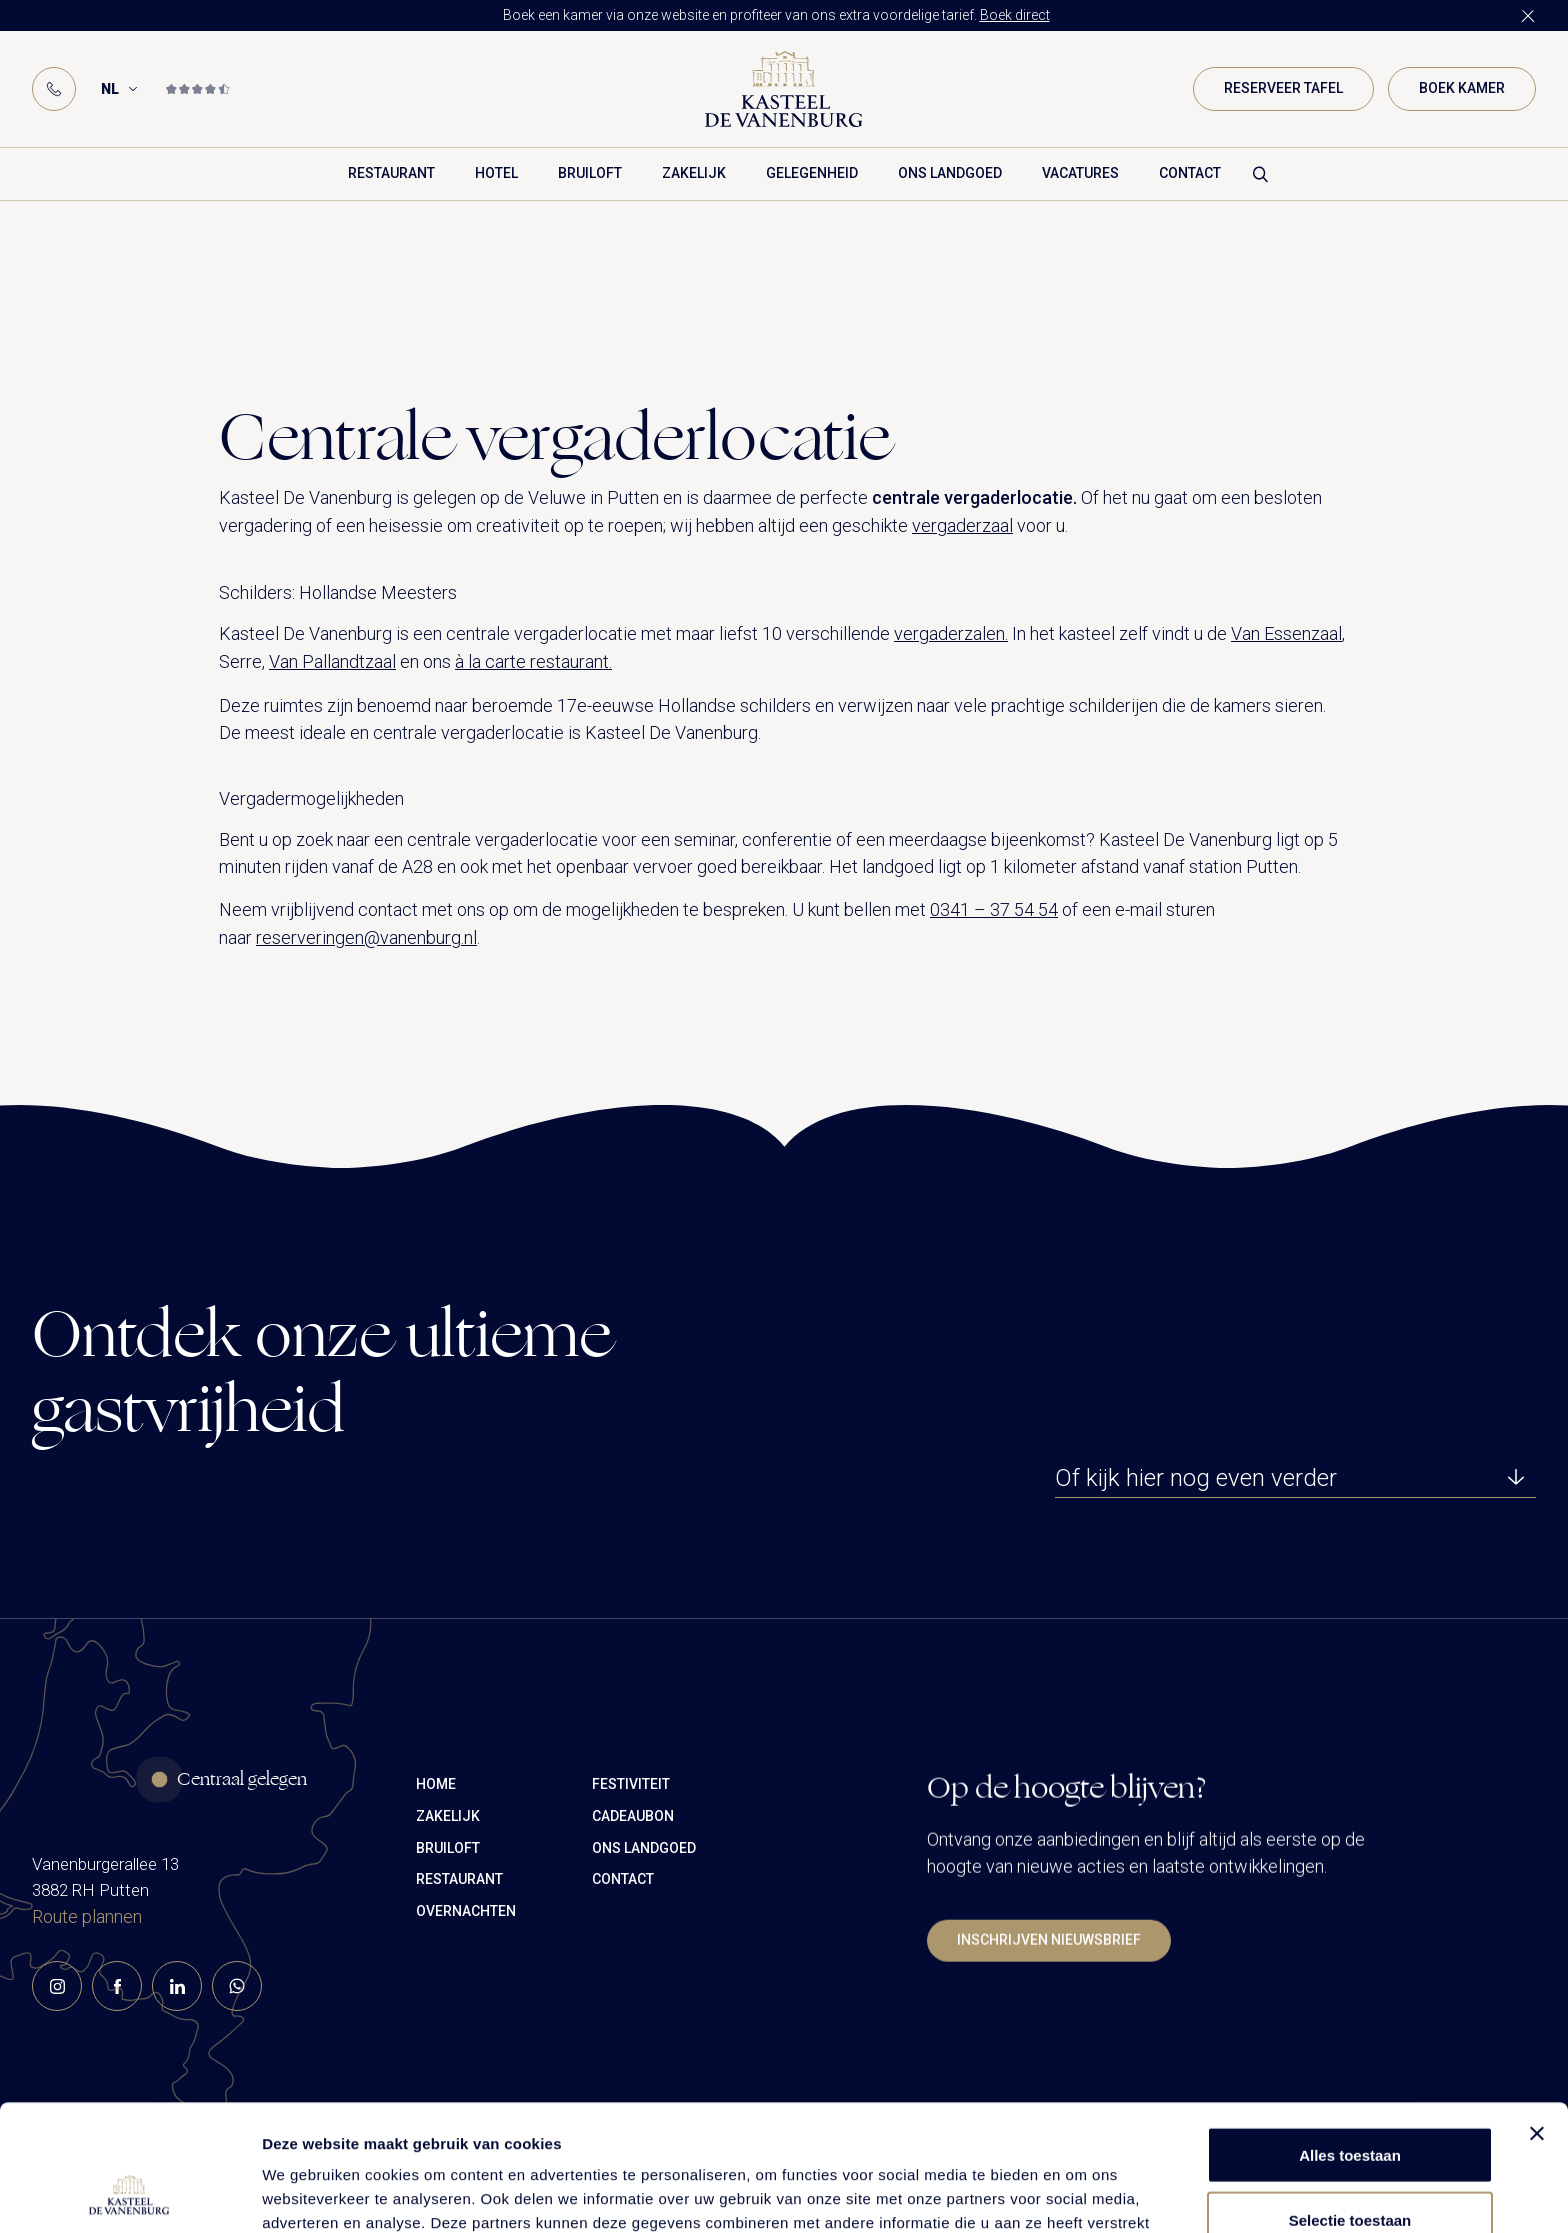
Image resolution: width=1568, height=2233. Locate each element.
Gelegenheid (812, 173)
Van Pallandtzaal (332, 661)
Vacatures (1080, 173)
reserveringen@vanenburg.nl (366, 937)
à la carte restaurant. (533, 661)
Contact (1190, 173)
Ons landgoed (950, 173)
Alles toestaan (1350, 2036)
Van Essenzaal (1286, 633)
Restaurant (391, 173)
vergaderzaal (962, 525)
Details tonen (1080, 2193)
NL (110, 89)
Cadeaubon (633, 1911)
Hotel (496, 173)
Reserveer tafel (1283, 88)
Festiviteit (631, 1879)
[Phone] (54, 89)
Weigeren (1349, 2166)
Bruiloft (590, 173)
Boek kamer (1462, 88)
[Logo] (784, 89)
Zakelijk (694, 173)
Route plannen (87, 1964)
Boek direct (1015, 15)
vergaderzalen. (951, 633)
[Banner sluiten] (1537, 2015)
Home (436, 1879)
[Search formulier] (1261, 174)
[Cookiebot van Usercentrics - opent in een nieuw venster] (129, 2194)
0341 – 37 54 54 (994, 909)
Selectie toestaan (1350, 2101)
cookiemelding (929, 2128)
